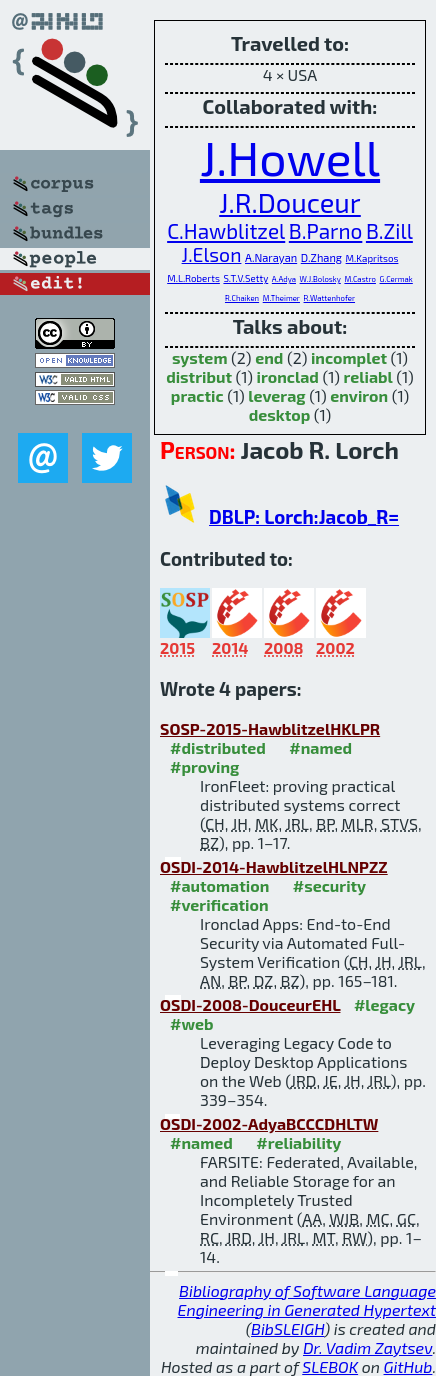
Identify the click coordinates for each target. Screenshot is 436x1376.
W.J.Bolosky (320, 279)
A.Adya (284, 279)
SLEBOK (330, 1366)
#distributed (218, 747)
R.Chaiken (242, 298)
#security (329, 885)
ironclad (288, 376)
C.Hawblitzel (226, 230)
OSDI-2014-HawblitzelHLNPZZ (274, 866)
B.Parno (326, 230)
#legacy (384, 1004)
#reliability (298, 1142)
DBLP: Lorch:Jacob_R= (304, 516)
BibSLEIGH (287, 1328)
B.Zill (389, 230)
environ (359, 395)
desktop (280, 414)
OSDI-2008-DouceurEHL (250, 1004)
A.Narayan (271, 257)
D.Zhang (321, 257)
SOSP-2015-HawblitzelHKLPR (270, 728)
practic (197, 395)
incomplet (349, 357)
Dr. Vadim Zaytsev (367, 1347)
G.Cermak (396, 279)
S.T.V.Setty (245, 278)
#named (320, 747)
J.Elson (212, 254)
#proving (204, 766)
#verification (219, 904)
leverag (276, 395)
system (200, 357)
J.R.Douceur (290, 202)
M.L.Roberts (193, 278)
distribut (199, 376)
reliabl (368, 376)
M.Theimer (281, 298)
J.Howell (290, 157)
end (269, 357)
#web (191, 1023)
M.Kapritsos (372, 258)
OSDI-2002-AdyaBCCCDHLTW (269, 1123)
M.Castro (360, 279)
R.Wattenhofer (329, 298)
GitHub (408, 1366)
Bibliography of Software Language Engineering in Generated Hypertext (307, 1300)
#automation (219, 885)
